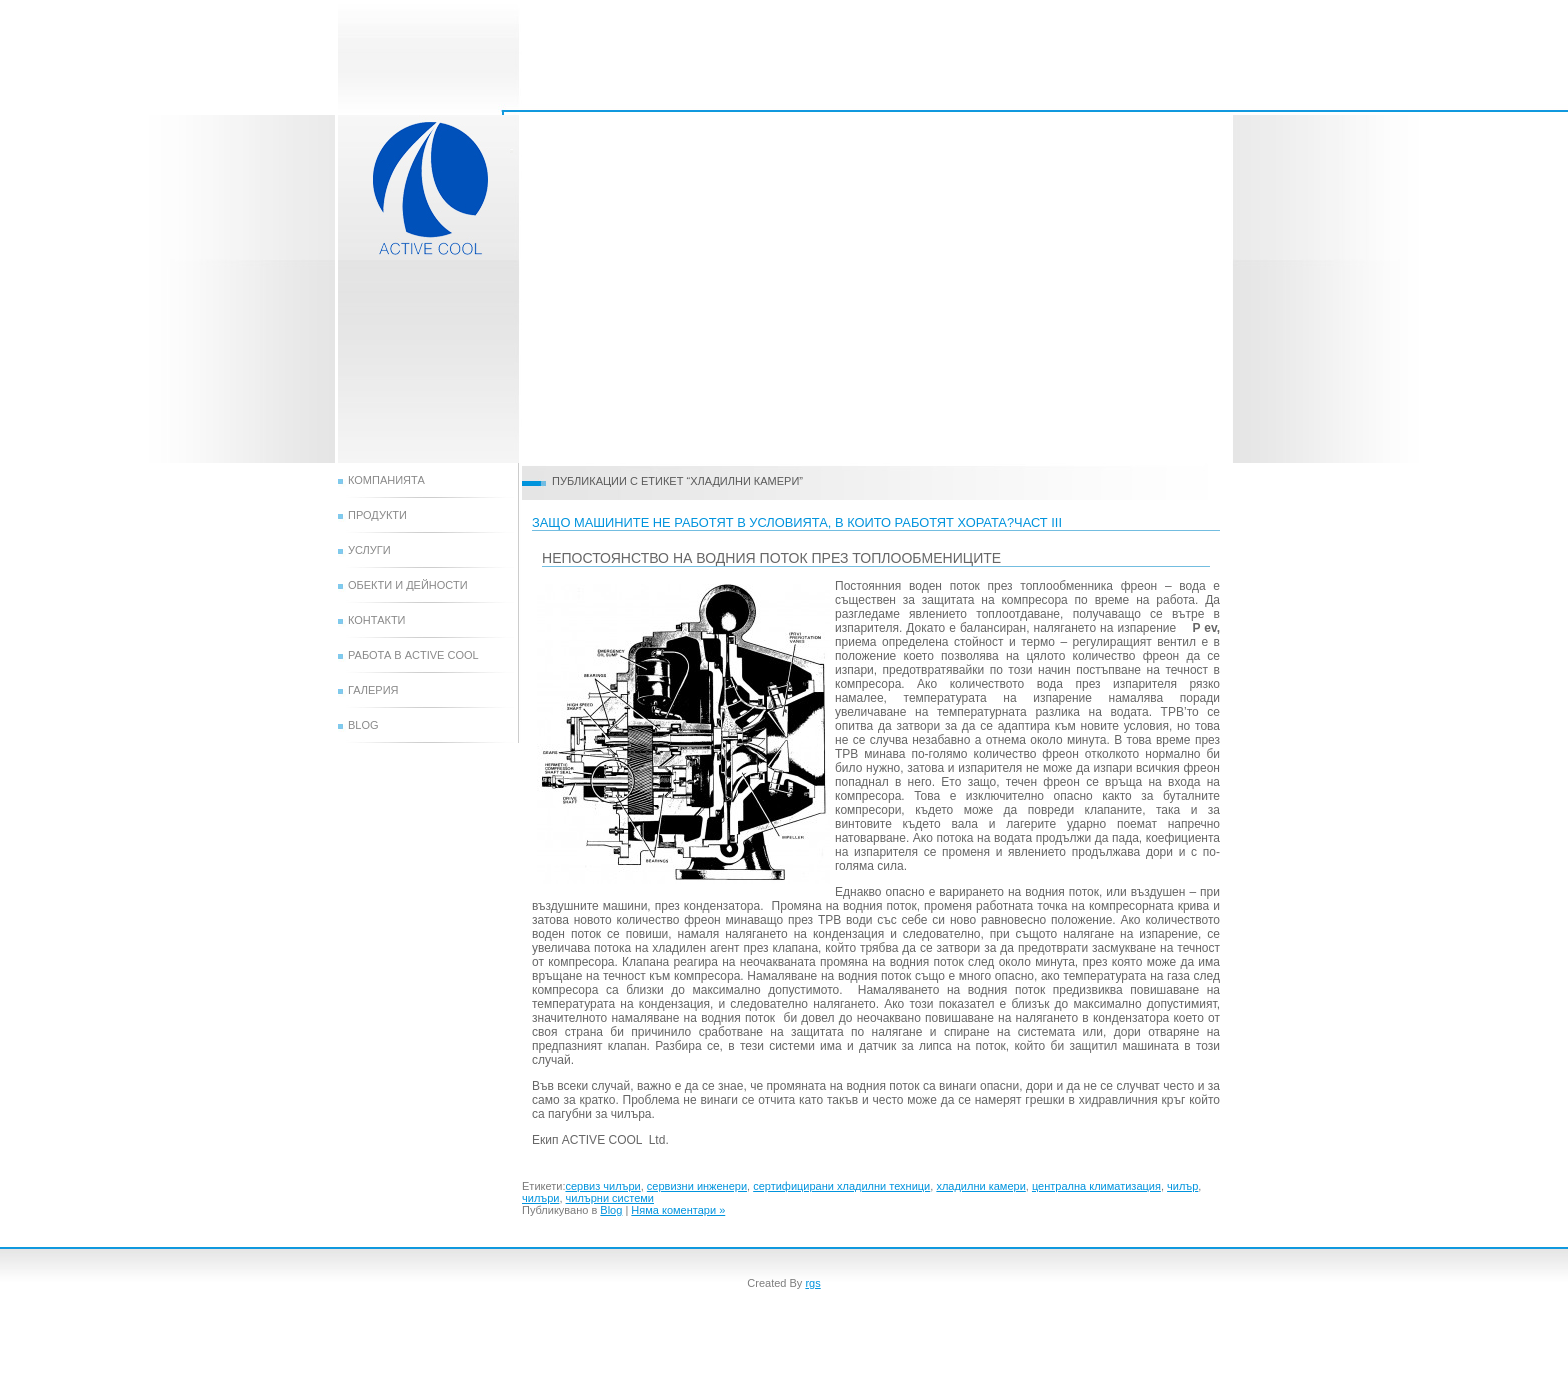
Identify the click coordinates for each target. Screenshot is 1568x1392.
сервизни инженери (697, 1186)
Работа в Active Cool (413, 655)
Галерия (373, 690)
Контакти (377, 620)
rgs (812, 1283)
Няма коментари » (678, 1210)
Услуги (369, 550)
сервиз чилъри (602, 1186)
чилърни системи (610, 1198)
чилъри (540, 1198)
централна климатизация (1096, 1186)
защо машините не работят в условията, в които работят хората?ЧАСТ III (797, 522)
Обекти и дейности (408, 585)
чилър (1182, 1186)
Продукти (377, 515)
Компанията (386, 480)
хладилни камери (980, 1186)
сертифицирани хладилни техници (841, 1186)
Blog (363, 725)
